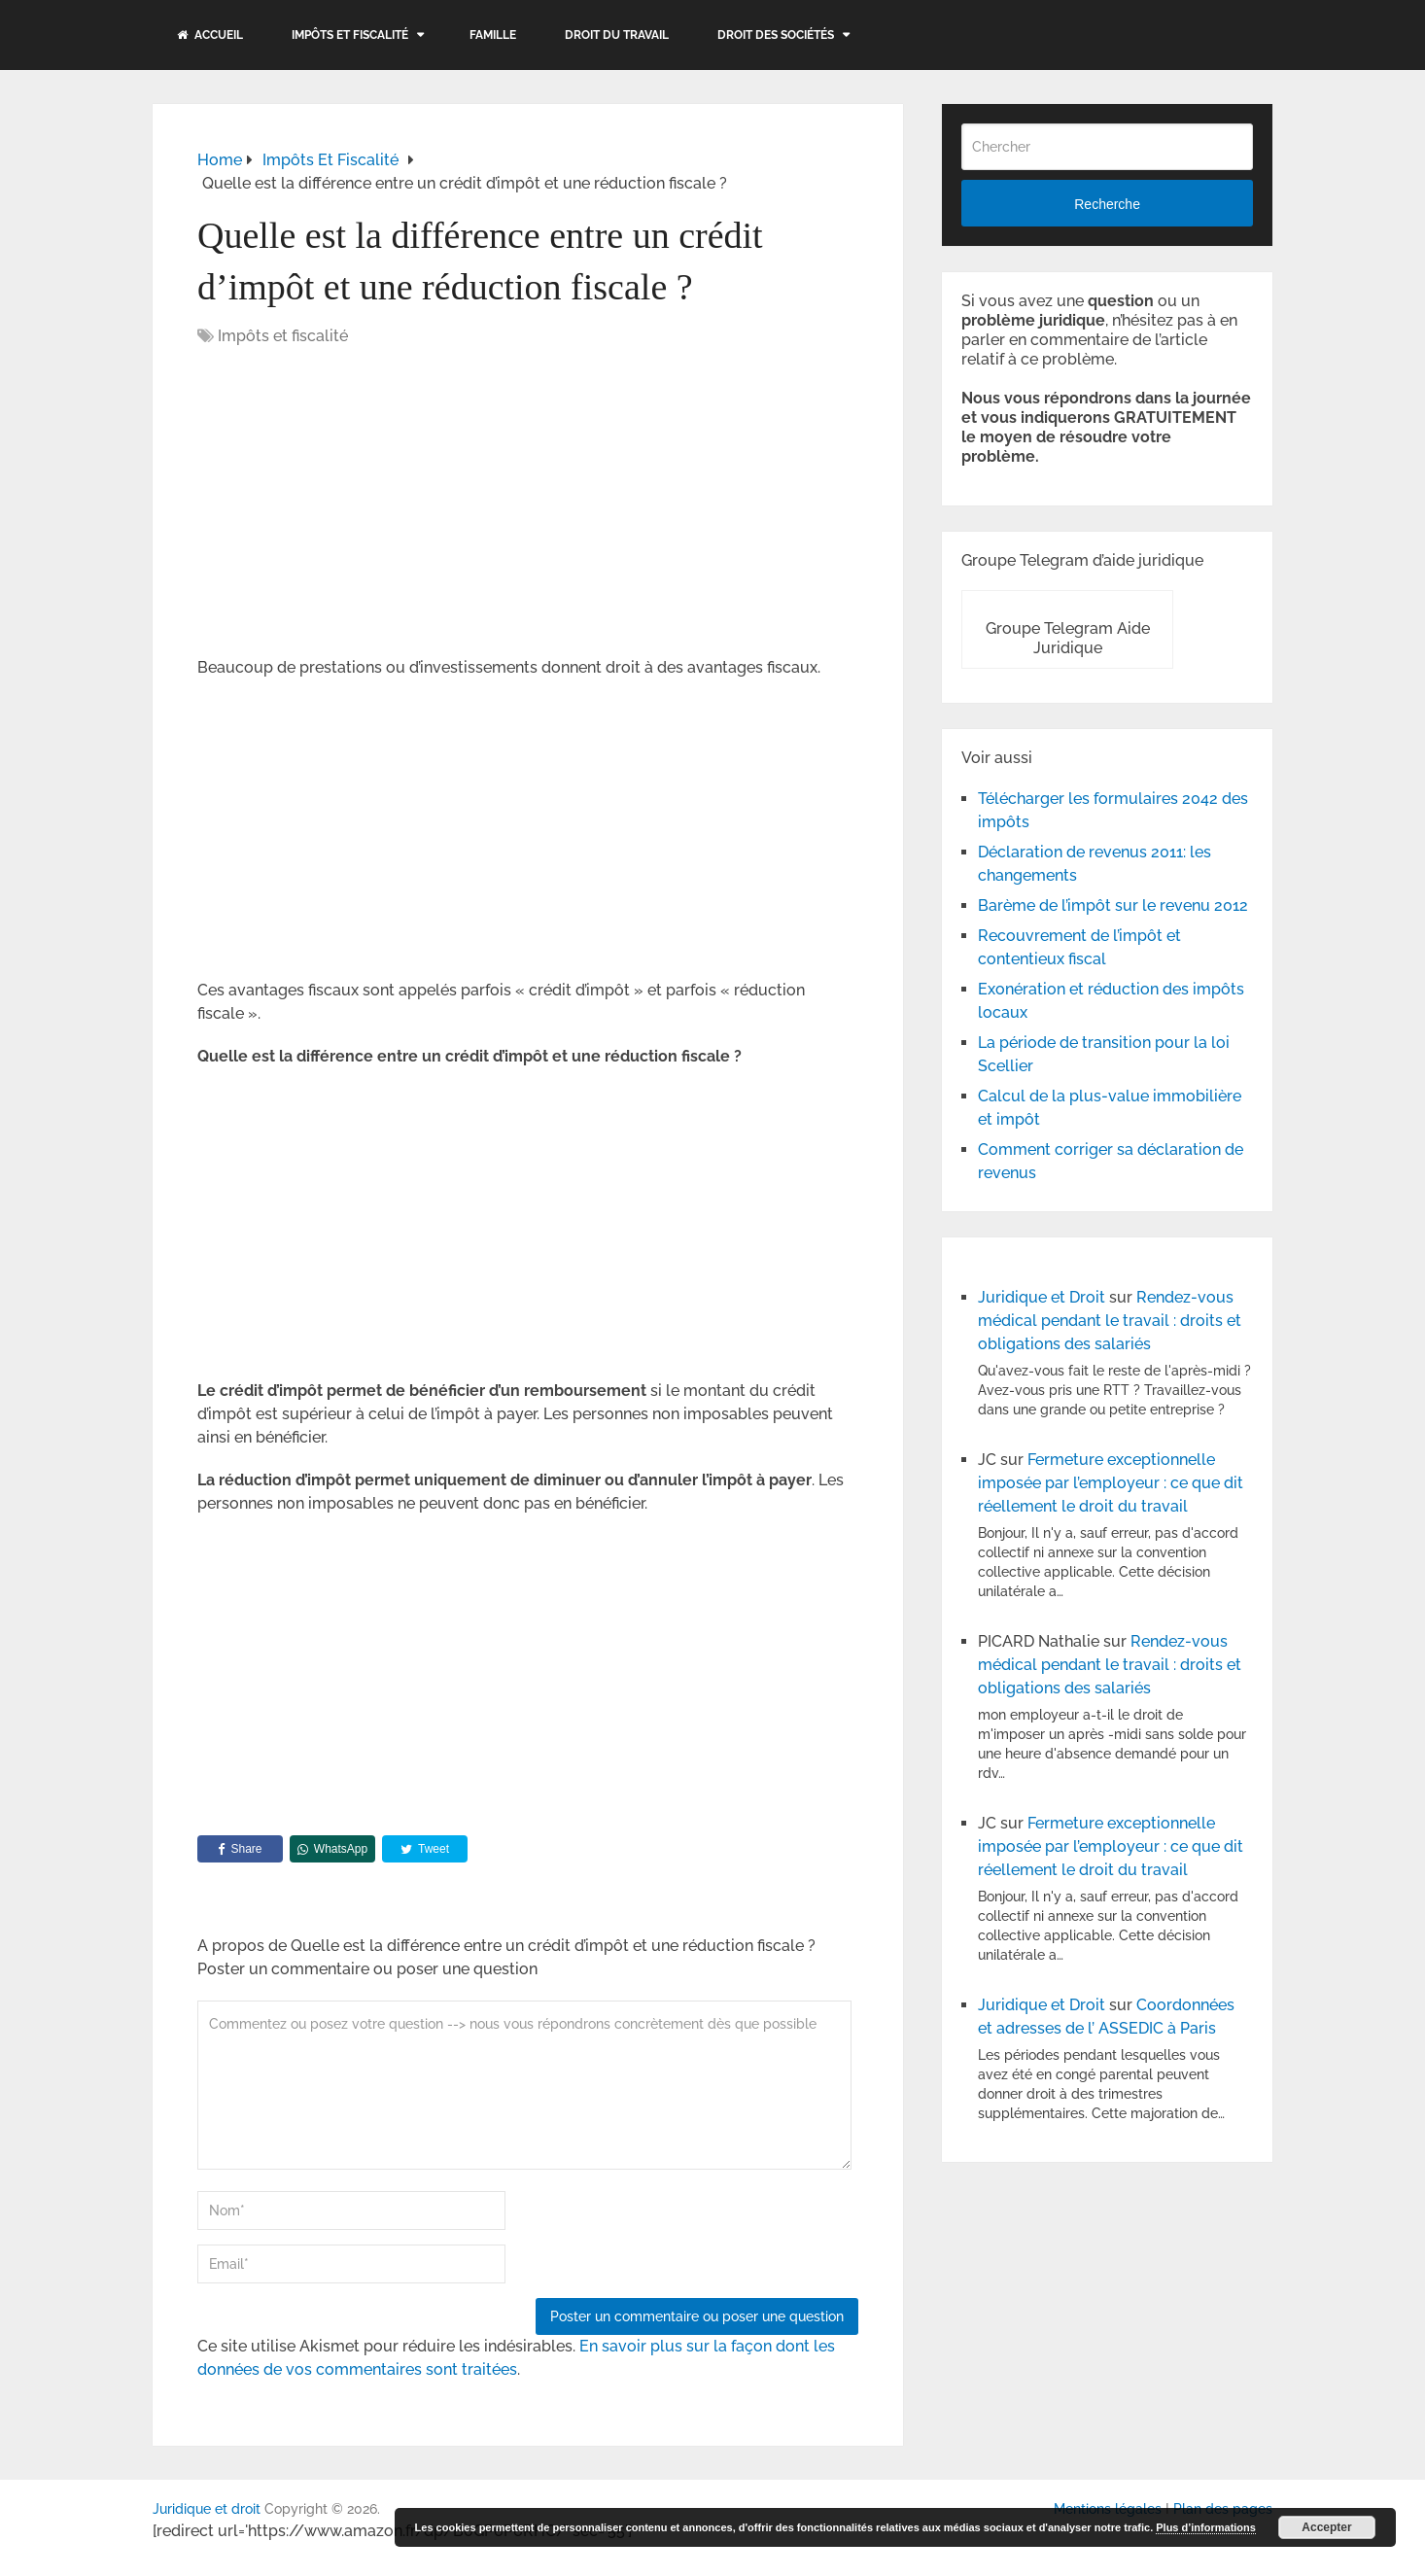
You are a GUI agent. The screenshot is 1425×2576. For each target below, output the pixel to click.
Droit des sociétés (775, 35)
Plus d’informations (1206, 2527)
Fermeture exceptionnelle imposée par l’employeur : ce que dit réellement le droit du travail (1110, 1482)
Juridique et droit (207, 2509)
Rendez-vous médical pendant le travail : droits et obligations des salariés (1109, 1320)
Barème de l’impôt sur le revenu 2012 (1113, 905)
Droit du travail (617, 35)
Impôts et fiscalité (350, 35)
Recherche (1107, 204)
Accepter (1326, 2527)
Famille (492, 35)
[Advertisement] (360, 503)
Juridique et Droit (1041, 1297)
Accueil (210, 35)
